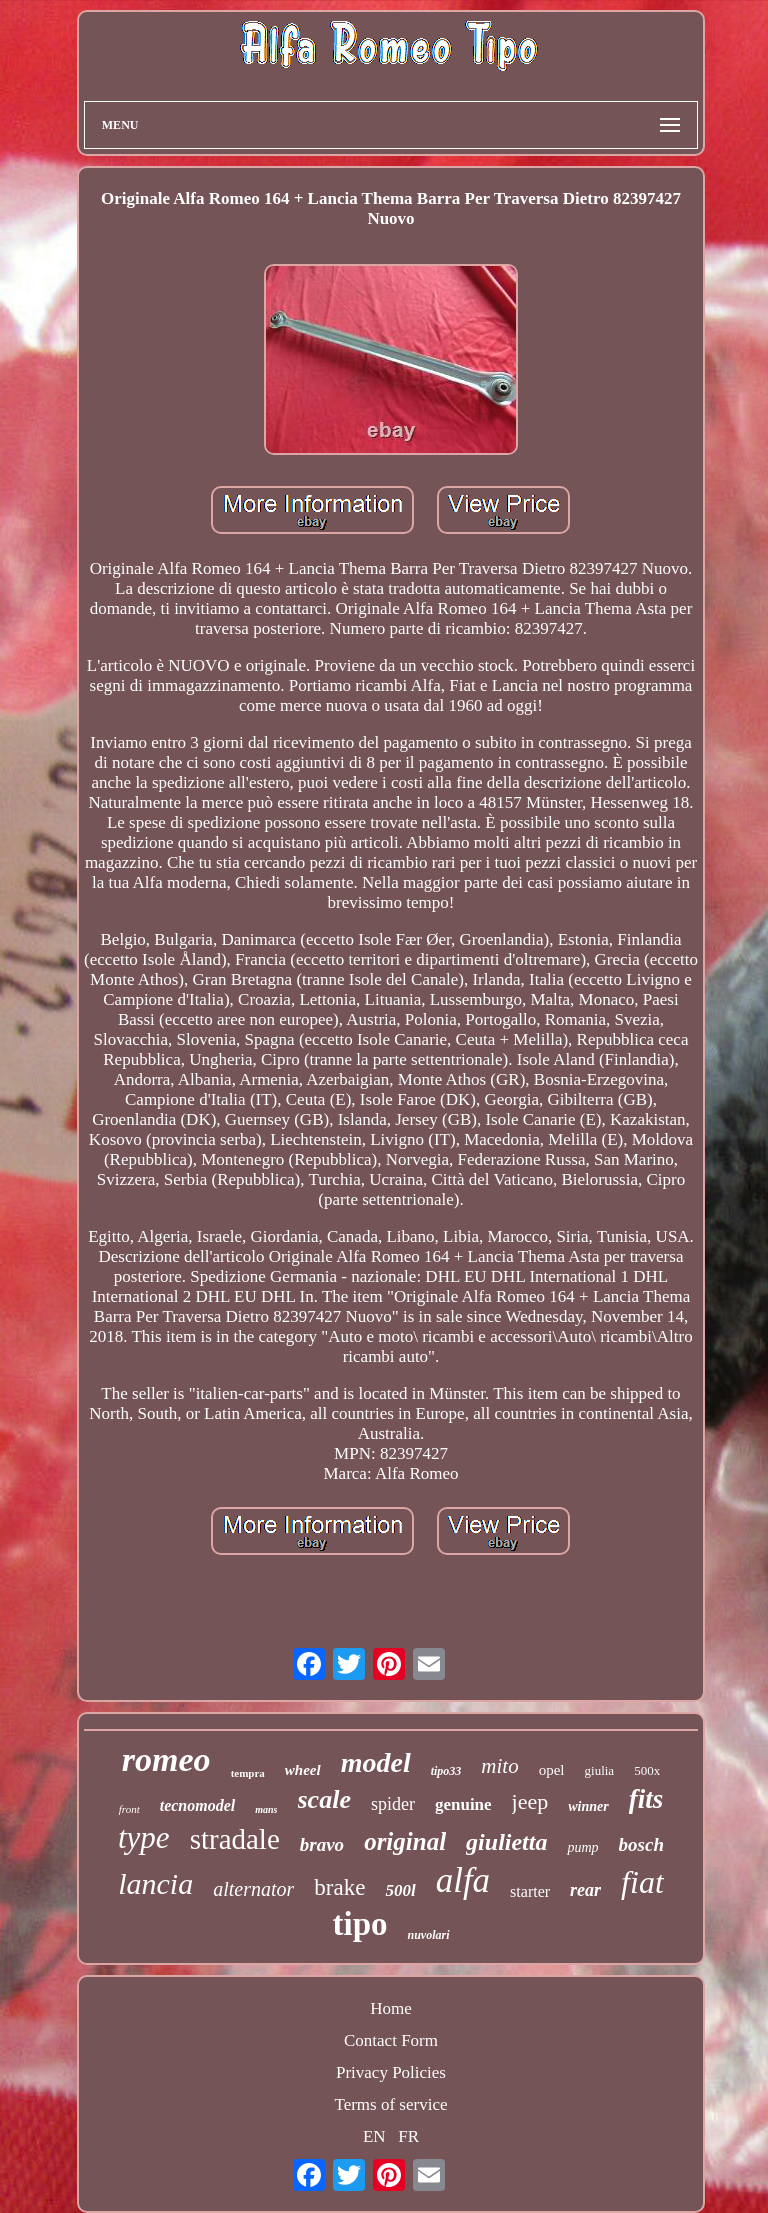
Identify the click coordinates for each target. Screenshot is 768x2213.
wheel (303, 1770)
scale (324, 1799)
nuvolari (428, 1935)
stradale (235, 1839)
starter (530, 1891)
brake (339, 1887)
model (376, 1762)
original (405, 1841)
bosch (641, 1844)
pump (582, 1847)
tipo (359, 1924)
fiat (642, 1882)
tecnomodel (198, 1805)
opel (552, 1770)
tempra (248, 1773)
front (129, 1809)
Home (391, 2008)
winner (588, 1806)
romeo (166, 1759)
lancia (155, 1883)
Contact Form (391, 2040)
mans (266, 1809)
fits (646, 1799)
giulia (600, 1770)
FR (408, 2136)
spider (393, 1804)
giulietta (506, 1842)
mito (499, 1766)
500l (400, 1890)
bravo (322, 1844)
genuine (463, 1804)
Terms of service (390, 2104)
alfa (463, 1880)
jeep (530, 1801)
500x (647, 1770)
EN (374, 2136)
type (144, 1837)
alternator (253, 1889)
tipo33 (446, 1771)
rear (585, 1890)
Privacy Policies (391, 2072)
